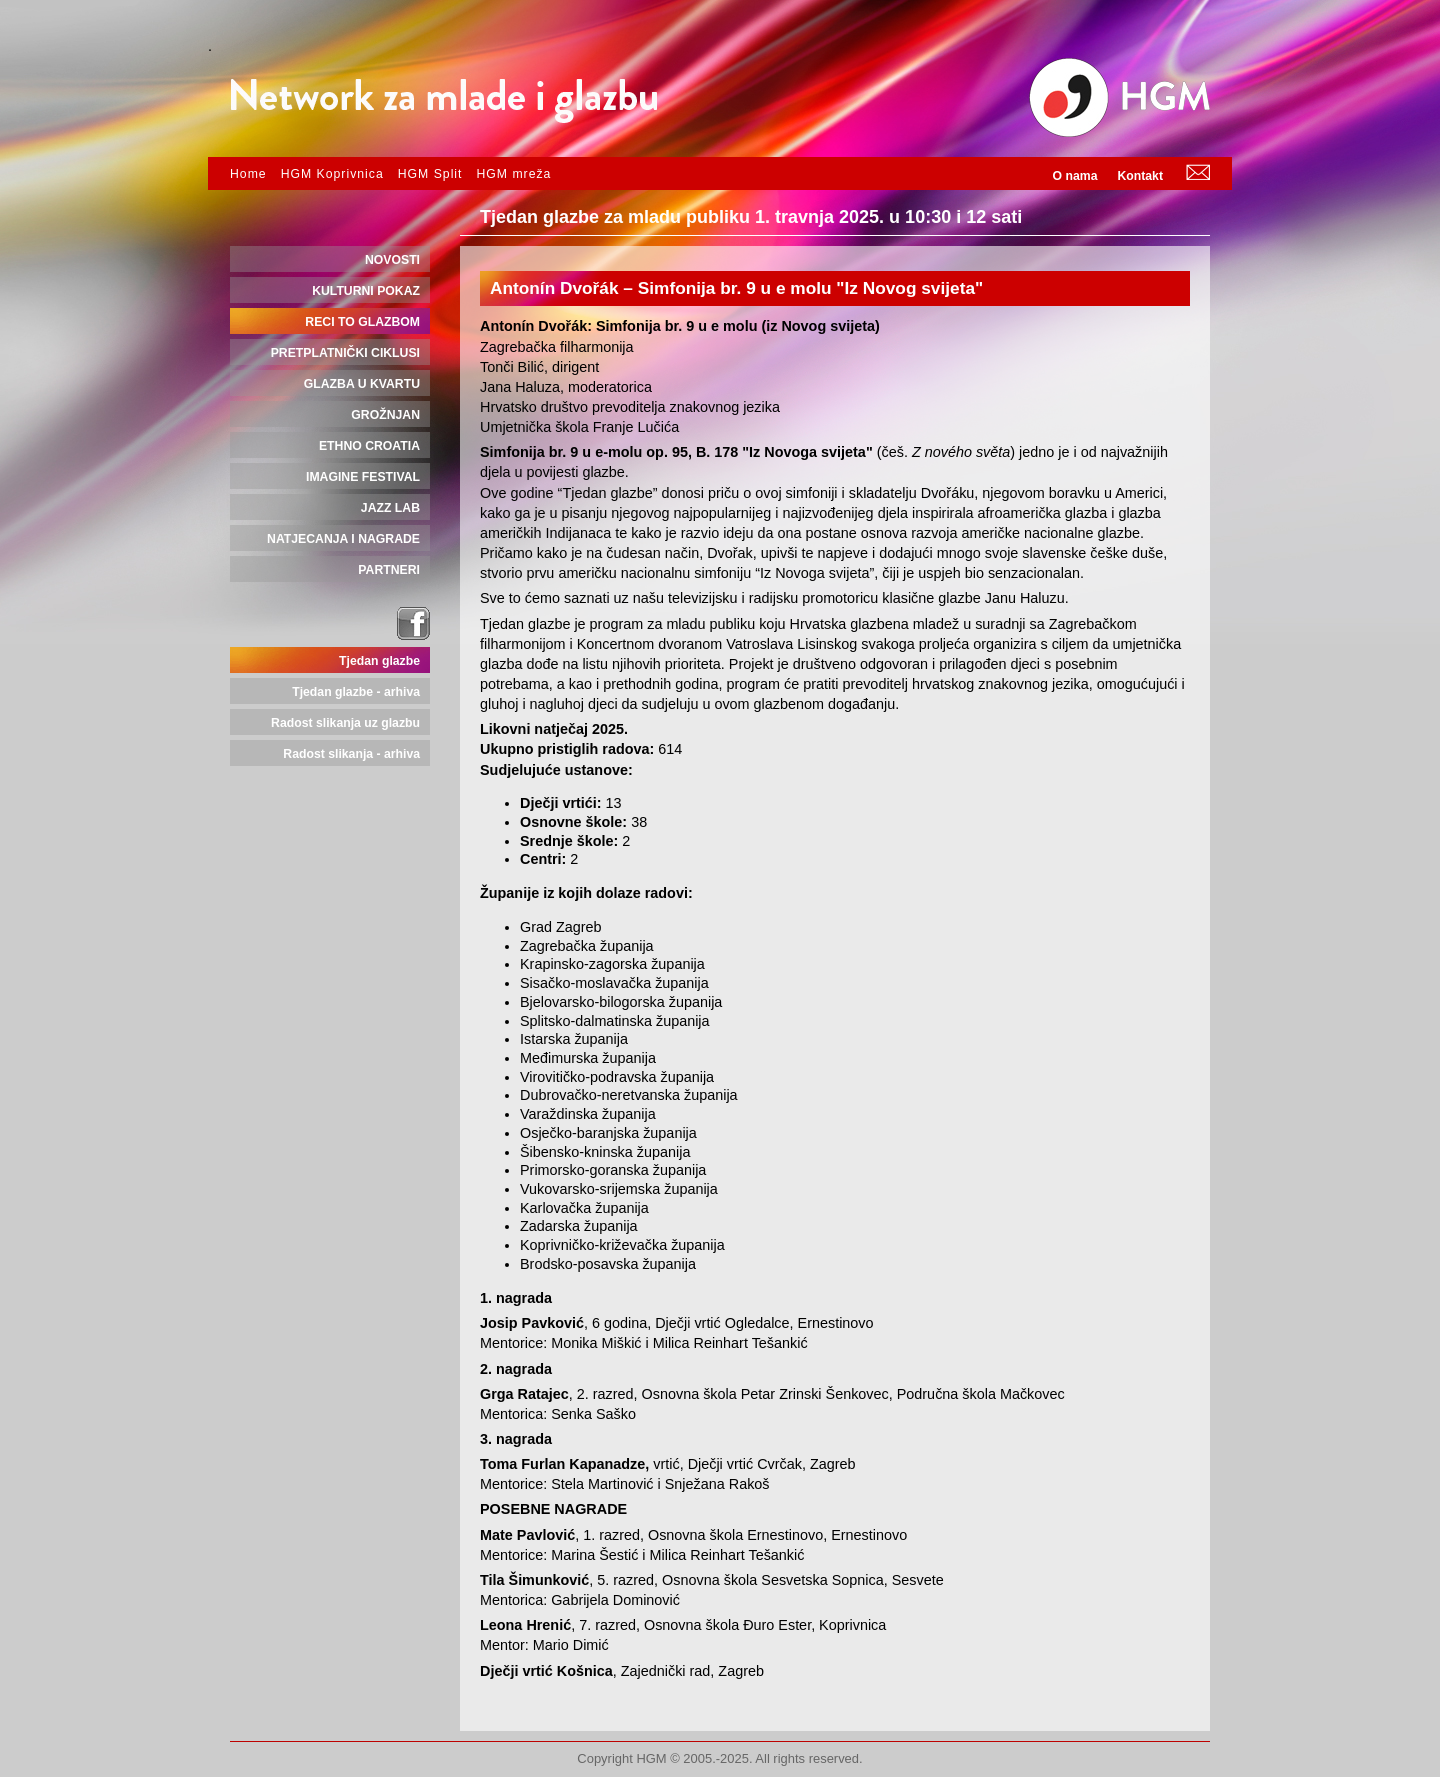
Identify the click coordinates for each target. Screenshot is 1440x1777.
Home (248, 174)
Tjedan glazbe (379, 661)
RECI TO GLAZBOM (362, 322)
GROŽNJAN (385, 415)
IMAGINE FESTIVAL (363, 477)
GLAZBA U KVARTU (362, 384)
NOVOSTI (392, 260)
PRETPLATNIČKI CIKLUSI (345, 353)
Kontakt (1140, 176)
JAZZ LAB (390, 508)
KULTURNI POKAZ (366, 291)
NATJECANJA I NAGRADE (343, 539)
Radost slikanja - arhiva (351, 754)
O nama (1075, 176)
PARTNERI (389, 570)
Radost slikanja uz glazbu (345, 723)
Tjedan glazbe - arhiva (356, 692)
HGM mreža (513, 174)
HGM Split (430, 174)
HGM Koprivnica (332, 174)
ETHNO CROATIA (369, 446)
